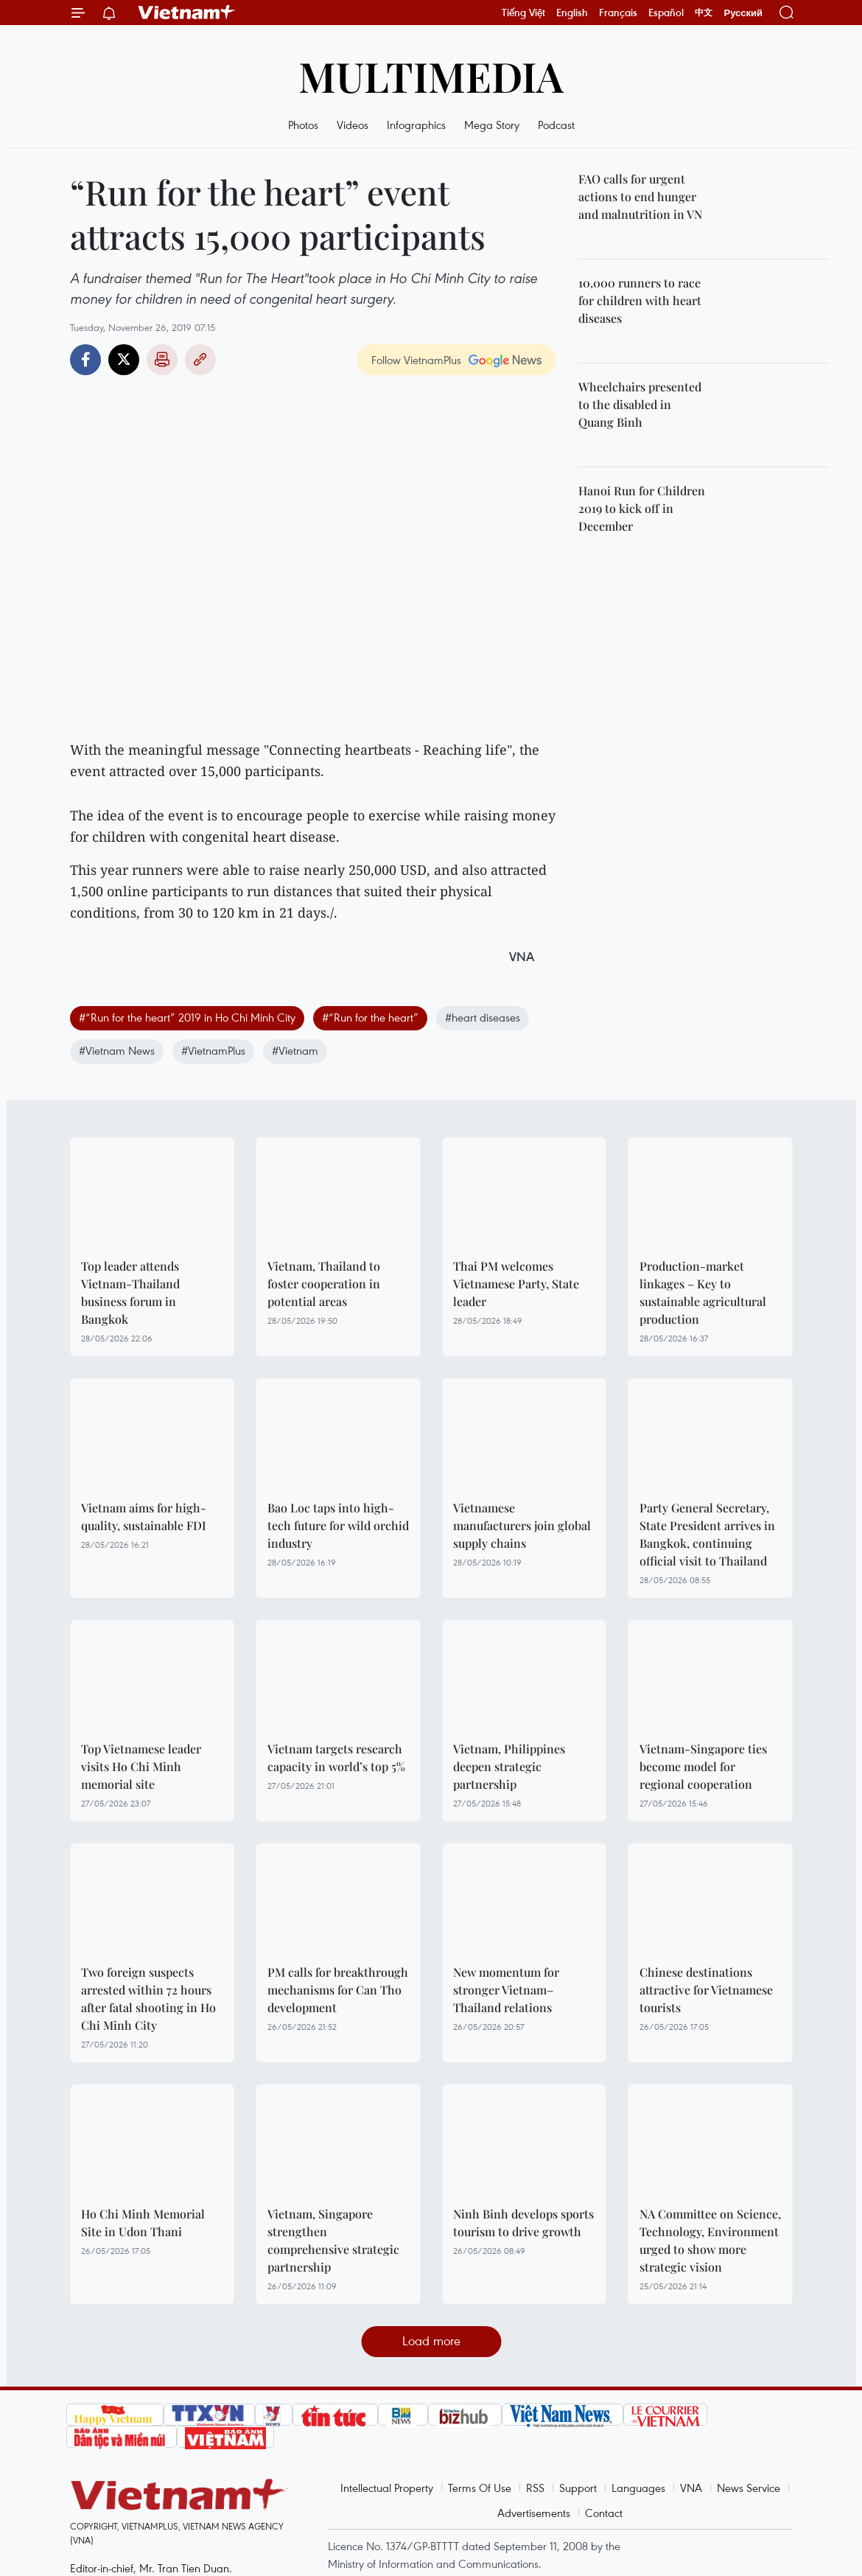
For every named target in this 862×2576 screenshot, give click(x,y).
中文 (703, 12)
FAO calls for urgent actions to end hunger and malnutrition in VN (640, 196)
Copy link (200, 359)
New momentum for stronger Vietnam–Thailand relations (506, 1989)
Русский (743, 12)
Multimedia (431, 75)
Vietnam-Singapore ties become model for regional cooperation (703, 1766)
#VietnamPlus (213, 1050)
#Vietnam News (117, 1050)
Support (578, 2487)
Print (162, 359)
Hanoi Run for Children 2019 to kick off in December (641, 508)
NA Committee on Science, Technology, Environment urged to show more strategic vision (710, 2240)
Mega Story (491, 124)
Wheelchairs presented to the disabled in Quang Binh (639, 404)
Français (618, 12)
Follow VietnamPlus (416, 359)
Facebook (85, 359)
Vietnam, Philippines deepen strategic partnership (509, 1766)
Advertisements (533, 2512)
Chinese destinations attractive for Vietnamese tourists (706, 1989)
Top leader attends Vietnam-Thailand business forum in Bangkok (130, 1292)
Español (666, 12)
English (572, 12)
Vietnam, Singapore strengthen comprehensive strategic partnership (333, 2240)
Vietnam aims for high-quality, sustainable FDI (143, 1516)
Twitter (123, 359)
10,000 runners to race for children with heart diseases (639, 300)
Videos (352, 124)
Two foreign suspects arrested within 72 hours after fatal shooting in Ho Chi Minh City (148, 1998)
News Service (748, 2487)
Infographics (416, 124)
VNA (691, 2487)
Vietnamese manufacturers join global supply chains (522, 1525)
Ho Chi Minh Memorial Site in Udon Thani (143, 2222)
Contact (604, 2512)
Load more (431, 2340)
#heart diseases (482, 1017)
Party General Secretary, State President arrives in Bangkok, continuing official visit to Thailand (707, 1534)
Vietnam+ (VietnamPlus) (187, 12)
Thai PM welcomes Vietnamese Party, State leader (516, 1283)
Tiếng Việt (523, 12)
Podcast (556, 124)
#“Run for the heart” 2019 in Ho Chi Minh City (187, 1017)
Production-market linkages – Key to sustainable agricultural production (703, 1292)
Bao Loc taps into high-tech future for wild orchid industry (338, 1525)
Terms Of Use (479, 2487)
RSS (535, 2487)
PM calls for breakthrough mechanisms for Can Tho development (337, 1989)
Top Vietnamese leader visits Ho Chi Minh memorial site (141, 1766)
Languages (638, 2487)
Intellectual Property (386, 2487)
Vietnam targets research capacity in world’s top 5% (336, 1757)
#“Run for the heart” (370, 1017)
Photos (303, 124)
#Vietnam (295, 1050)
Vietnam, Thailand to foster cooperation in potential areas (323, 1283)
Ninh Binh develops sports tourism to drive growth (523, 2222)
